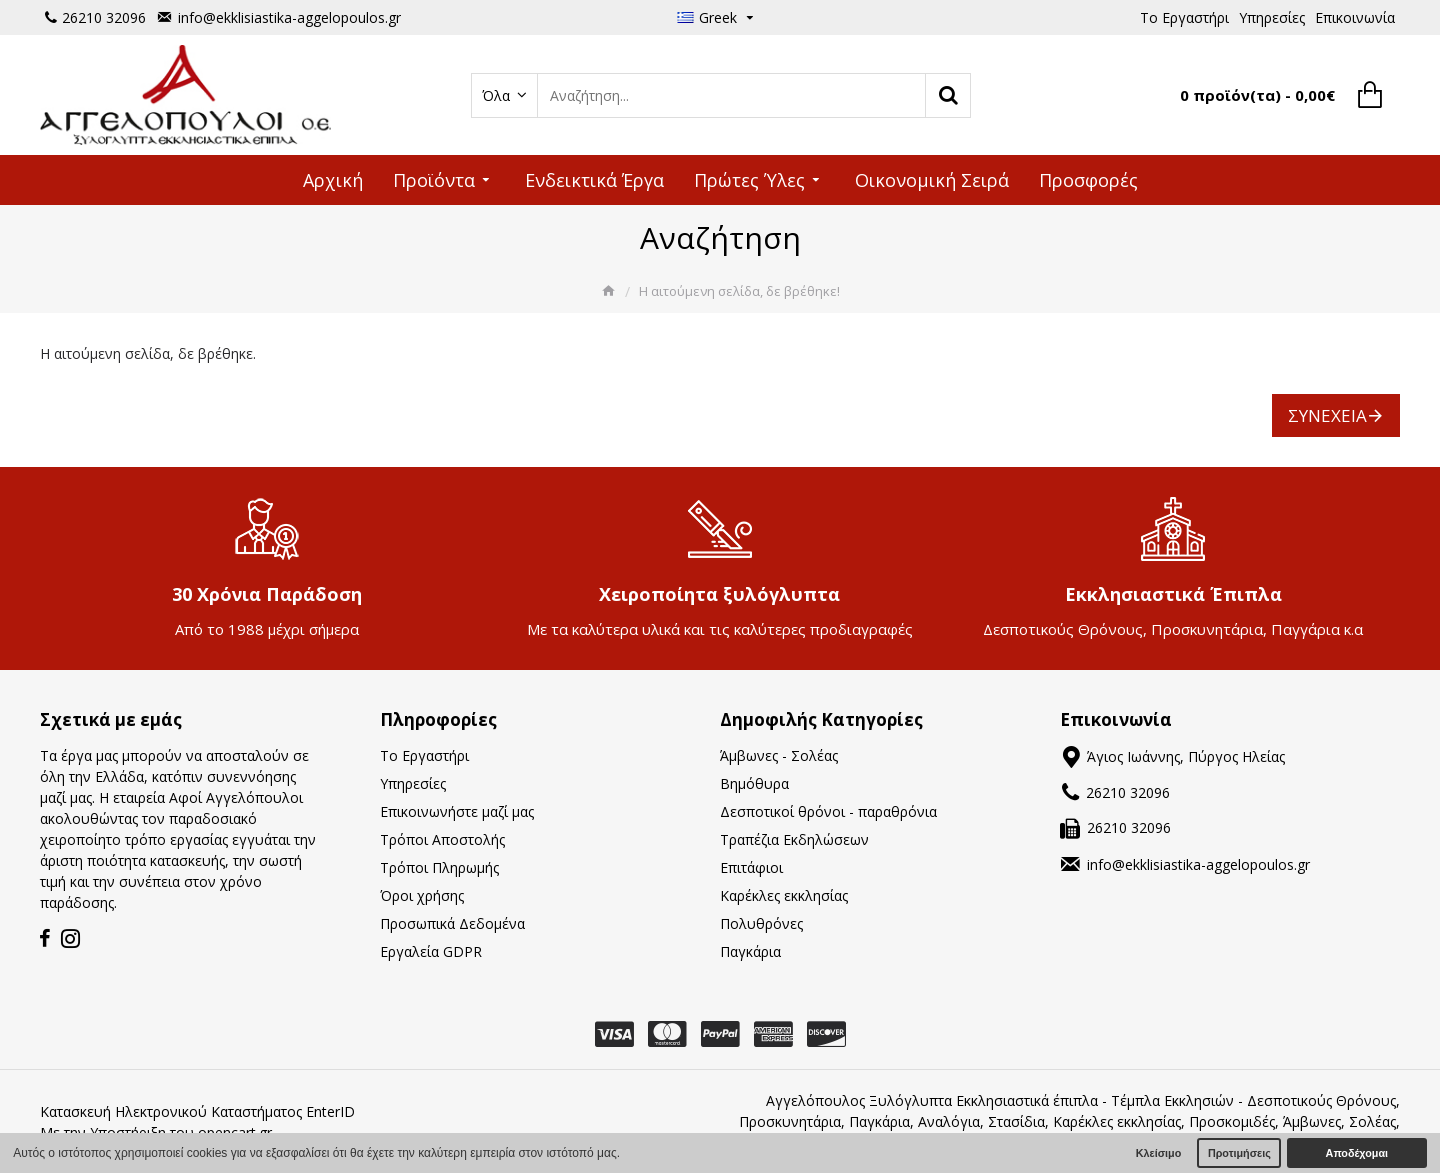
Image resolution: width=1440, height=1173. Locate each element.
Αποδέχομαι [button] (1357, 1153)
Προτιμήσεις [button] (1239, 1153)
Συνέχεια (1327, 415)
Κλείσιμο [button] (1159, 1153)
